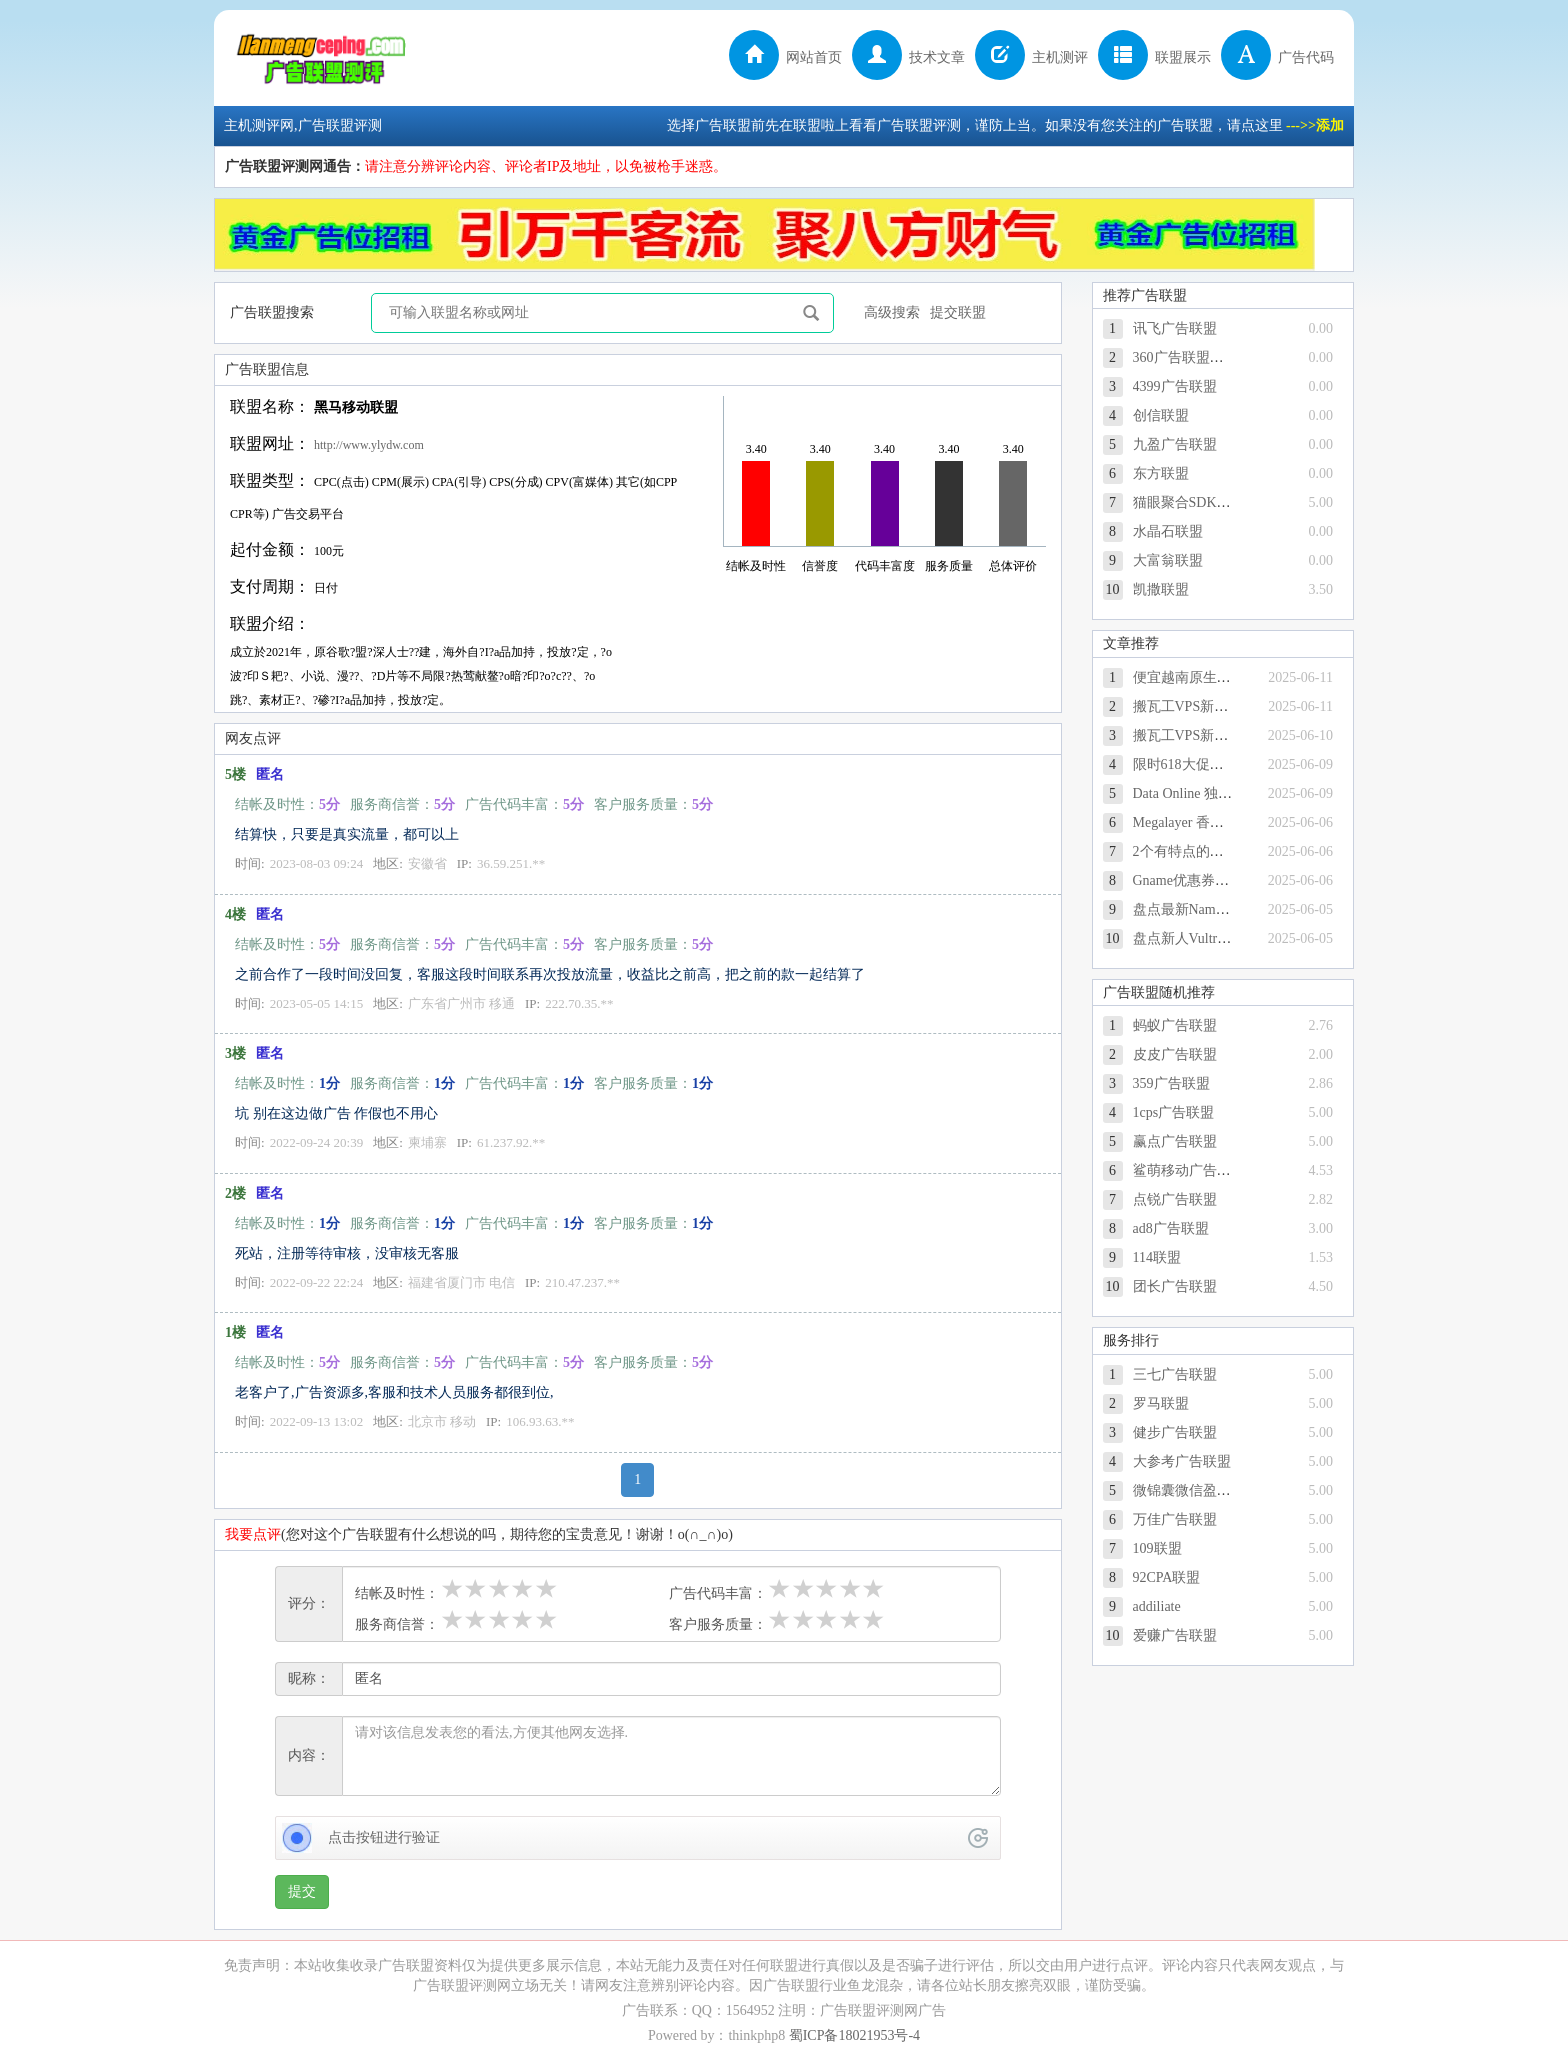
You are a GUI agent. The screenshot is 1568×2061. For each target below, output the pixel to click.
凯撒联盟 (1161, 589)
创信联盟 (1161, 415)
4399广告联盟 (1175, 386)
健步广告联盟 (1175, 1432)
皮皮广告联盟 (1175, 1054)
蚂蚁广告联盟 (1175, 1025)
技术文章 (908, 57)
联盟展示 (1154, 57)
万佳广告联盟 (1175, 1519)
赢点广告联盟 (1175, 1141)
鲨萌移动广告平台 (1189, 1170)
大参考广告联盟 (1182, 1461)
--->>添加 (1315, 125)
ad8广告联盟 (1171, 1228)
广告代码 (1277, 57)
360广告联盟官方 (1185, 357)
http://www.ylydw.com (369, 445)
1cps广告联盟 (1174, 1112)
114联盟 (1157, 1257)
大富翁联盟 (1168, 560)
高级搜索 (892, 312)
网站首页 (785, 57)
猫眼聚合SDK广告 (1189, 502)
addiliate (1157, 1606)
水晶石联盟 (1168, 531)
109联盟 (1157, 1548)
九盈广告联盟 (1175, 444)
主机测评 (1031, 57)
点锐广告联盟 (1175, 1199)
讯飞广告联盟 (1175, 328)
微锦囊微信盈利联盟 (1196, 1490)
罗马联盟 (1161, 1403)
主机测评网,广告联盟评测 (324, 58)
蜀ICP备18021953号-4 (854, 2035)
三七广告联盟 (1175, 1374)
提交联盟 (958, 312)
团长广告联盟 (1175, 1286)
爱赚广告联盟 (1175, 1635)
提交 (302, 1891)
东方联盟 (1161, 473)
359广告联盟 (1171, 1083)
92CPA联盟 (1167, 1577)
